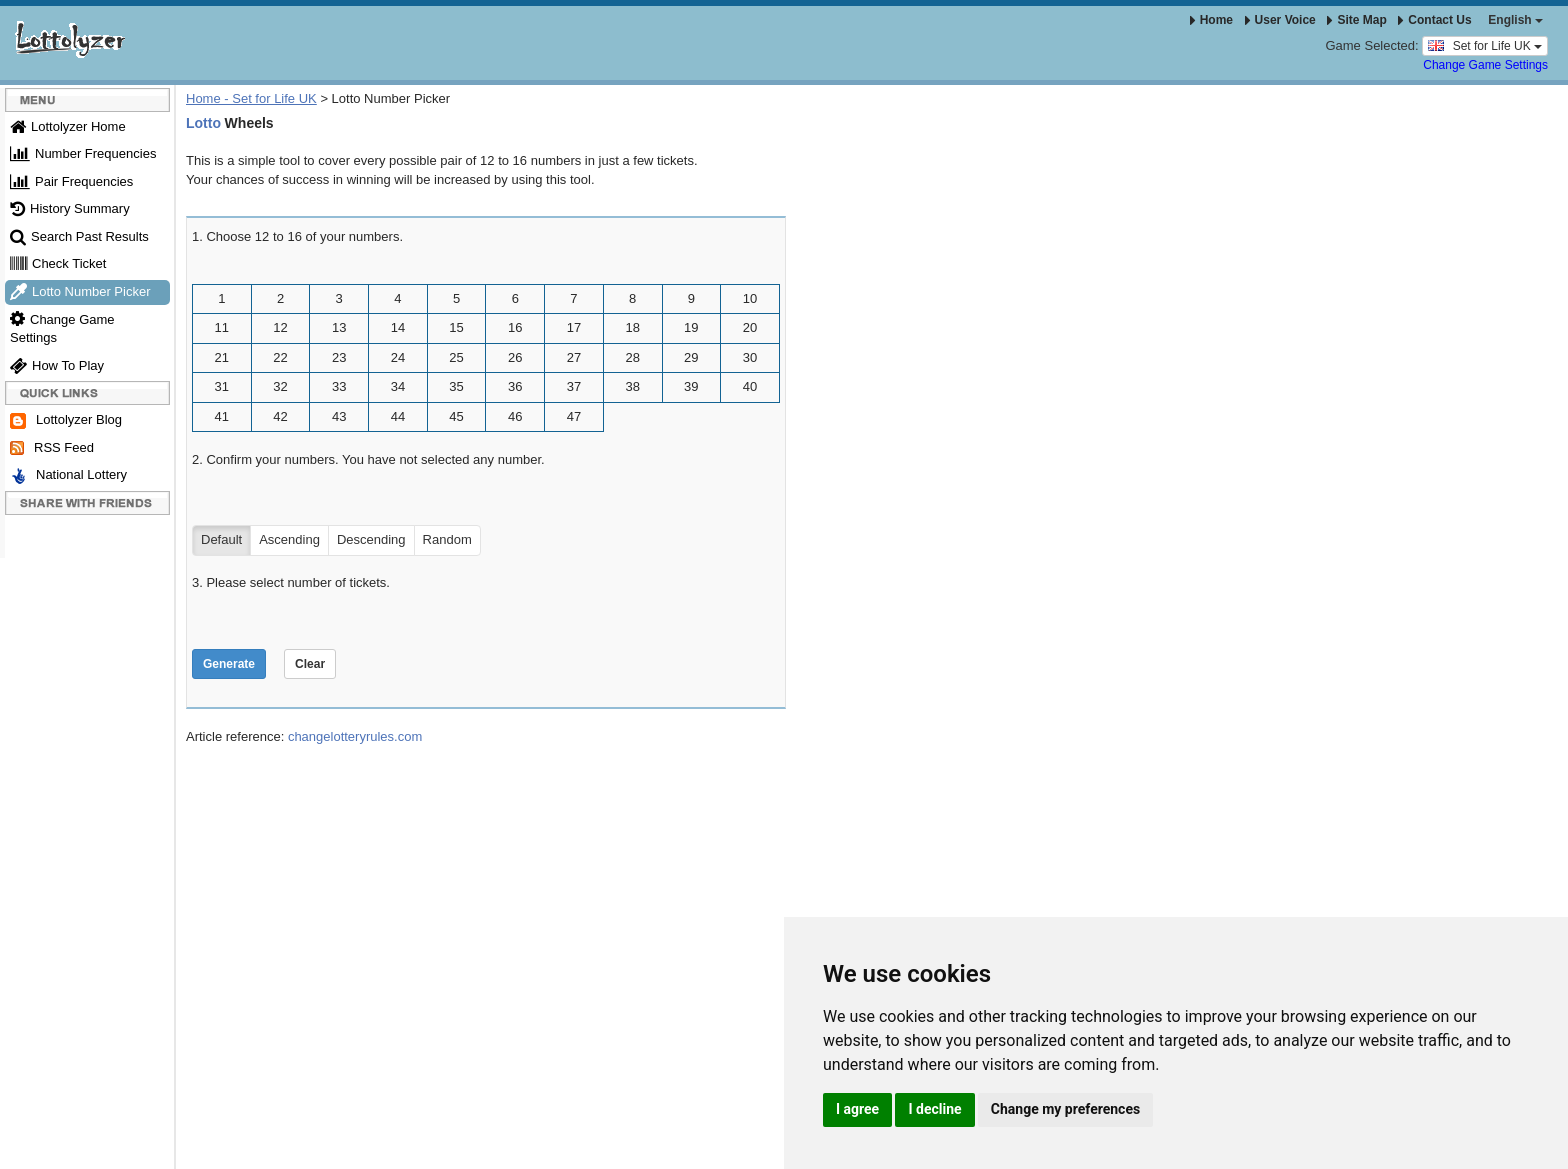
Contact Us (1434, 20)
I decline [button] (934, 1109)
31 (222, 386)
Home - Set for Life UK (251, 98)
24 (398, 357)
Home (1211, 20)
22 (280, 357)
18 (632, 327)
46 (515, 416)
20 (750, 327)
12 (280, 327)
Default (221, 540)
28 (632, 357)
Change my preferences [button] (1065, 1109)
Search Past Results (79, 236)
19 (691, 327)
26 (515, 357)
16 (515, 327)
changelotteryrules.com (355, 736)
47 (574, 416)
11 (222, 327)
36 (515, 386)
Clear (310, 664)
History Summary (70, 208)
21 (222, 357)
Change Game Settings (1485, 65)
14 (398, 327)
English (1515, 20)
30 (750, 357)
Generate (229, 664)
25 (456, 357)
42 (280, 416)
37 (574, 386)
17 (574, 327)
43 (339, 416)
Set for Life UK (1485, 45)
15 (456, 327)
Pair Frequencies (71, 181)
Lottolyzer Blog (66, 420)
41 (222, 416)
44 (398, 416)
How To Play (57, 365)
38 (632, 386)
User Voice (1280, 20)
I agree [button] (857, 1109)
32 (280, 386)
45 (456, 416)
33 (339, 386)
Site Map (1356, 20)
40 (750, 386)
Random (447, 540)
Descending (371, 540)
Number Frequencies (83, 153)
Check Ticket (58, 263)
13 (339, 327)
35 (456, 386)
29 (691, 357)
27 (574, 357)
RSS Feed (52, 448)
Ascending (289, 540)
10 (750, 298)
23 (339, 357)
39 (691, 386)
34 (398, 386)
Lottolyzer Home (68, 126)
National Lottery (68, 475)
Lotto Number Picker (80, 291)
